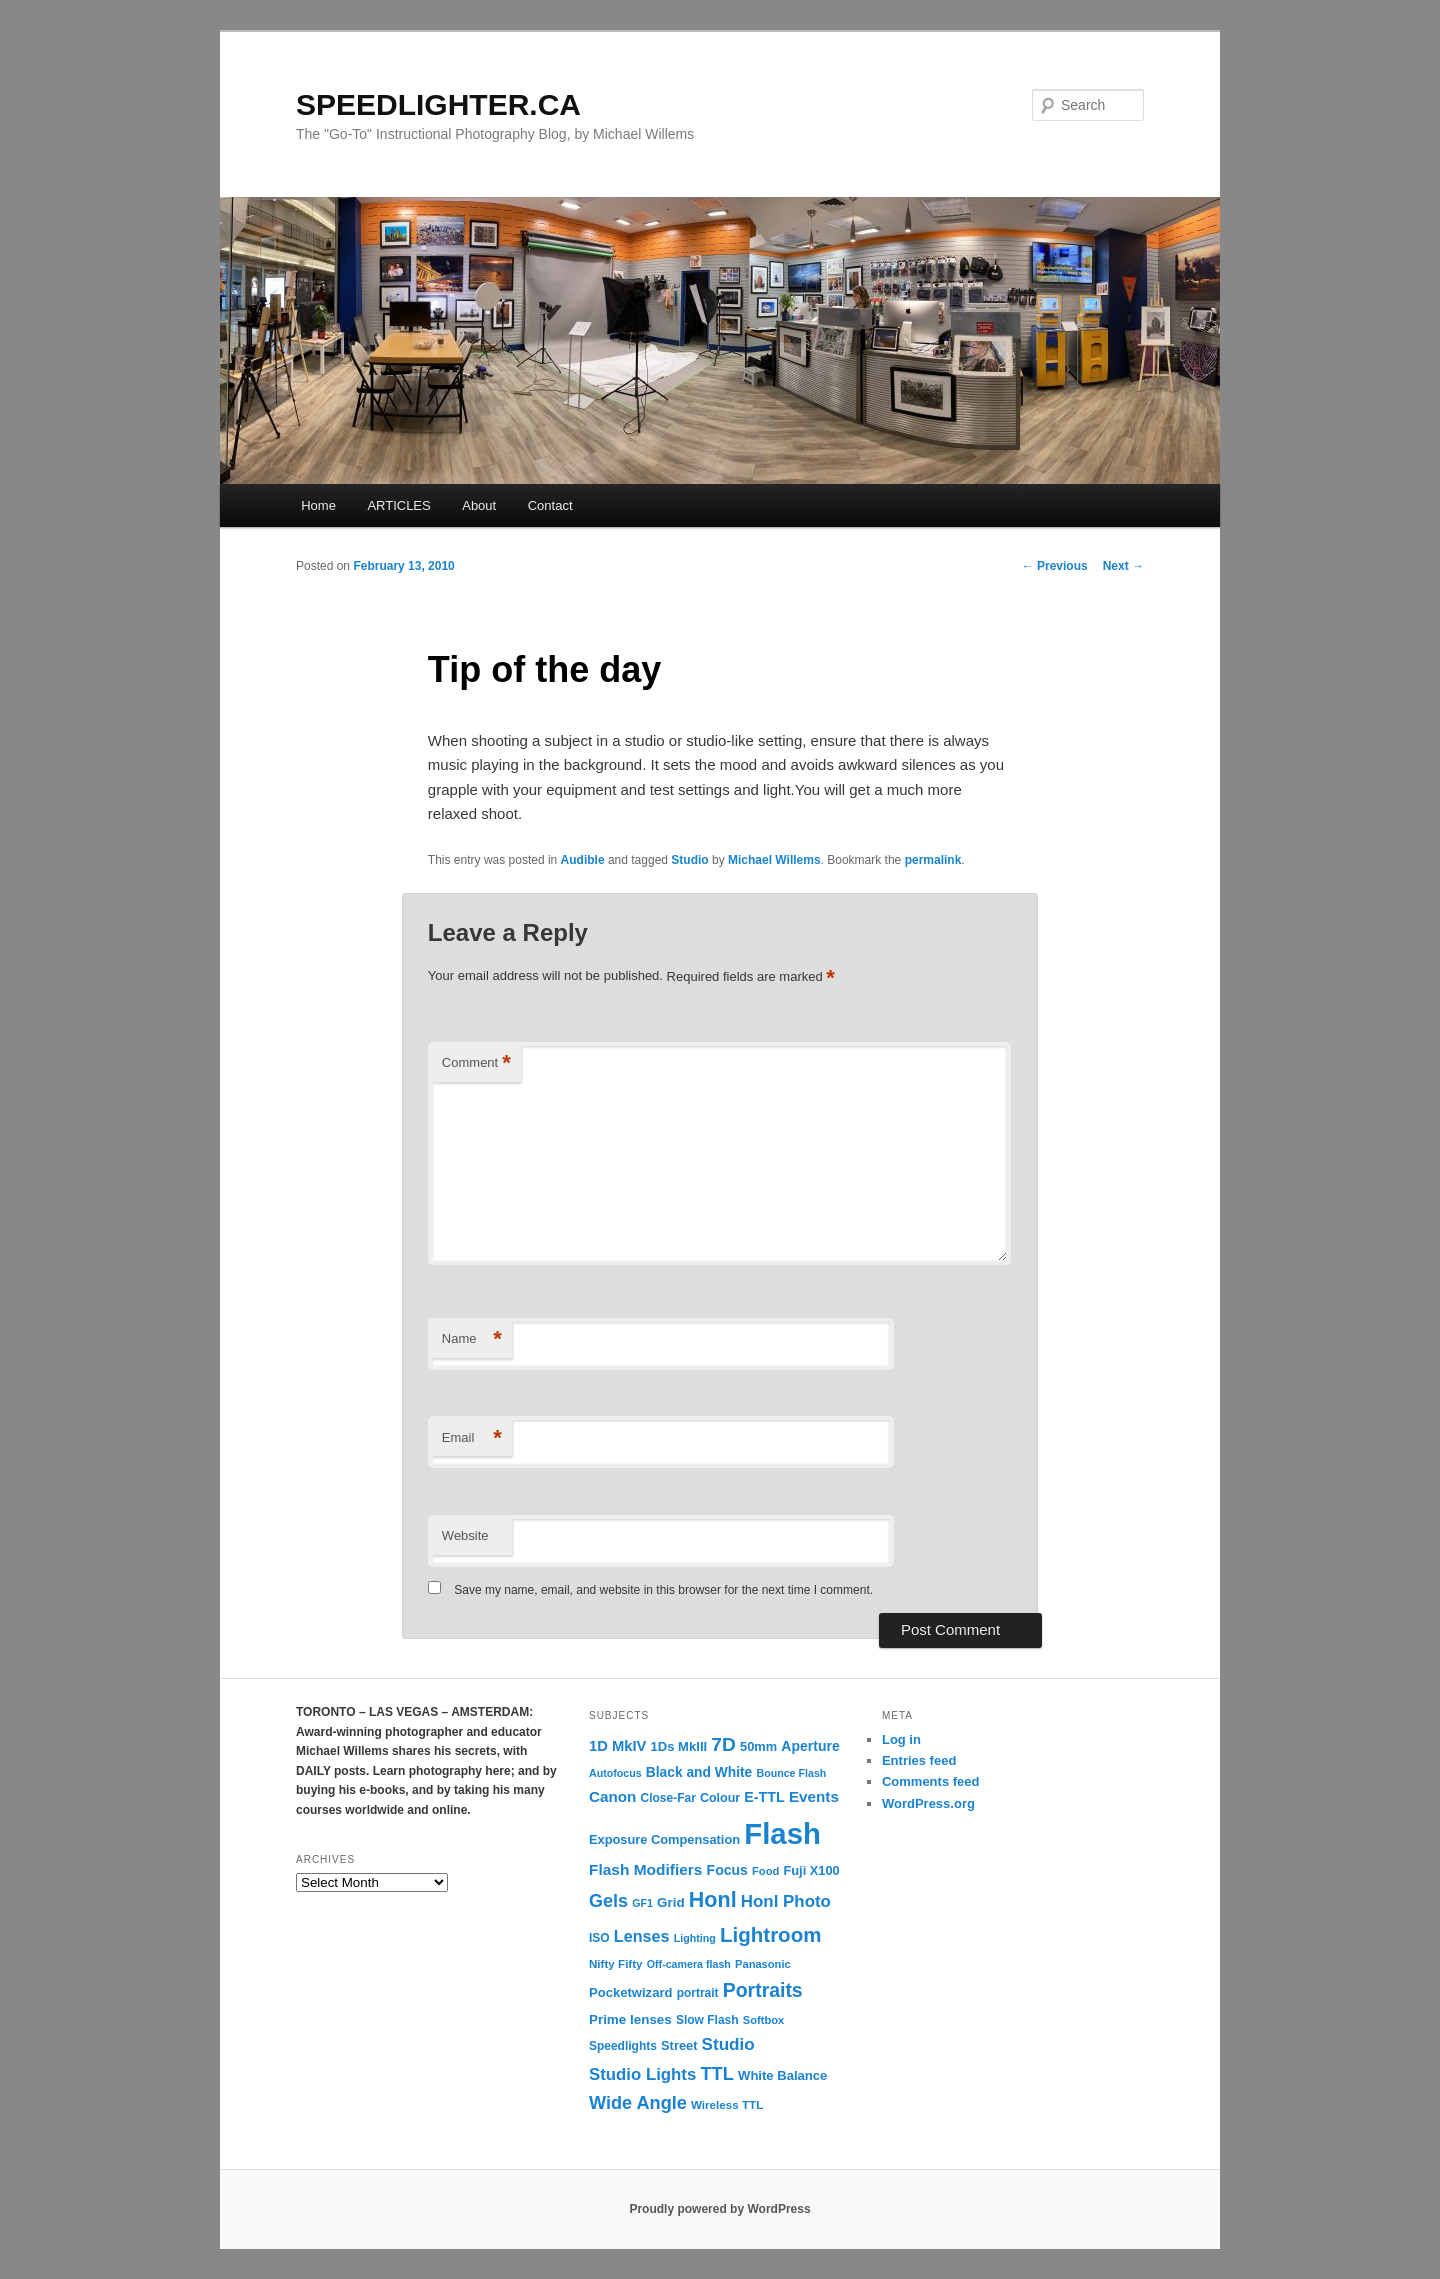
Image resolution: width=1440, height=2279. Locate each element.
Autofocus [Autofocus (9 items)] (615, 1773)
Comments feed (931, 1781)
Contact (550, 505)
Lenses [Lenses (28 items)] (642, 1936)
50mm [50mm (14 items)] (758, 1746)
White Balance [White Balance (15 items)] (782, 2075)
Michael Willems (774, 860)
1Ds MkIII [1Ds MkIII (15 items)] (679, 1746)
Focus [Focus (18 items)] (727, 1870)
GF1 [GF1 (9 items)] (642, 1903)
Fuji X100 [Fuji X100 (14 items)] (811, 1870)
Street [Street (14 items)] (679, 2045)
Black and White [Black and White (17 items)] (699, 1772)
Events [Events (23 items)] (814, 1796)
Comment (476, 1063)
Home (318, 505)
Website (465, 1535)
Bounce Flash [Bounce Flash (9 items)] (791, 1773)
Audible (583, 860)
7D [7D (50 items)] (723, 1744)
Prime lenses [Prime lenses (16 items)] (630, 2019)
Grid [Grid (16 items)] (671, 1902)
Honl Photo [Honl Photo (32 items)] (786, 1901)
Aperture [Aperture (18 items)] (810, 1746)
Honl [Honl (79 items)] (713, 1900)
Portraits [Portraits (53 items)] (763, 1990)
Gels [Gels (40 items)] (608, 1901)
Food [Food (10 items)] (765, 1871)
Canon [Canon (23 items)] (612, 1796)
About (479, 505)
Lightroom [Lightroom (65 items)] (771, 1934)
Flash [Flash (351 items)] (782, 1833)
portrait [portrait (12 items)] (698, 1993)
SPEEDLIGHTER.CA (438, 104)
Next (1123, 566)
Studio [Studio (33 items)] (728, 2044)
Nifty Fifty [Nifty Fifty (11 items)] (616, 1963)
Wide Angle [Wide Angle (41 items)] (638, 2103)
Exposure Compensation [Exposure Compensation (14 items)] (664, 1839)
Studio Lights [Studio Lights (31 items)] (642, 2074)
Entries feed (919, 1760)
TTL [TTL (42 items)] (716, 2073)
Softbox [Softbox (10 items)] (763, 2020)
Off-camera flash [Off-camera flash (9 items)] (689, 1964)
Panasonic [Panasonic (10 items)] (763, 1964)
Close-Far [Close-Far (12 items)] (668, 1798)
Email (472, 1438)
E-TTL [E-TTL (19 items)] (764, 1797)
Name (472, 1339)
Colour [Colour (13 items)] (720, 1798)
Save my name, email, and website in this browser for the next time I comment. (663, 1590)
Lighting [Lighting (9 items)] (695, 1938)
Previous (1055, 566)
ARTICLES (398, 505)
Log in (901, 1739)
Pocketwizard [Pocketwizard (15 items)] (630, 1992)
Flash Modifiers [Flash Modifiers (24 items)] (645, 1869)
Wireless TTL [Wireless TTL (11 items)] (727, 2104)
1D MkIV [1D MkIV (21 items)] (617, 1746)
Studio (689, 860)
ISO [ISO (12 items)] (599, 1938)
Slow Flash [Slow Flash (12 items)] (707, 2020)
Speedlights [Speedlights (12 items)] (623, 2046)
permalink (933, 860)
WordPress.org (928, 1803)
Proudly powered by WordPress (719, 2209)
